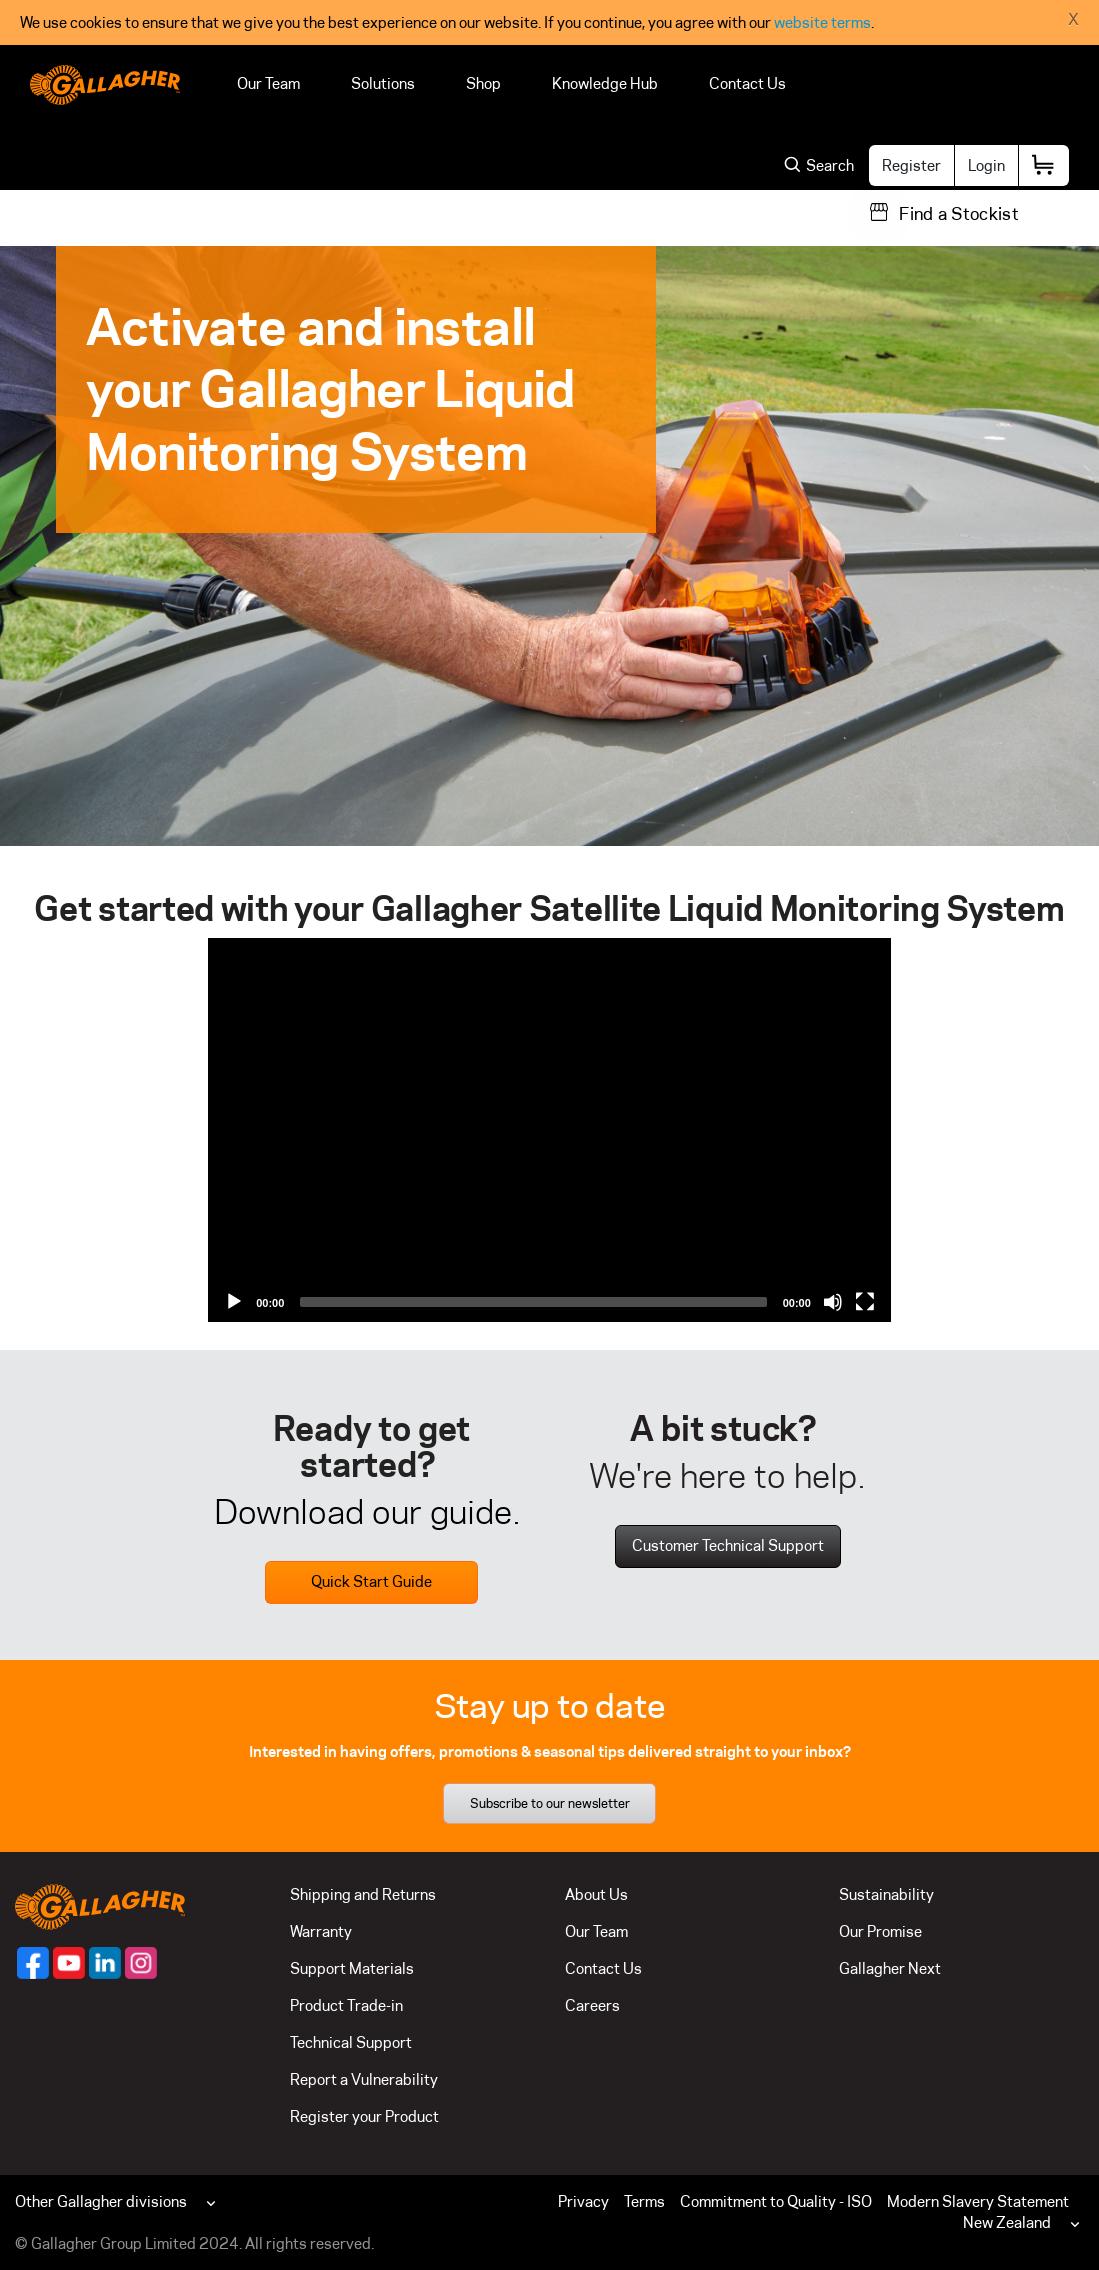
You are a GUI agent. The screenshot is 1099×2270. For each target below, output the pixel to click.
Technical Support (351, 2042)
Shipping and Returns (363, 1894)
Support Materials (352, 1968)
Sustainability (886, 1894)
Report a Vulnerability (364, 2079)
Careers (592, 2005)
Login (986, 165)
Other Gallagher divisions (101, 2201)
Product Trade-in (346, 2005)
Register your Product (364, 2116)
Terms (644, 2201)
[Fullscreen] (865, 1302)
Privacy (583, 2201)
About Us (596, 1894)
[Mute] (833, 1302)
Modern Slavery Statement (978, 2201)
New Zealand (1007, 2222)
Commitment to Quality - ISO (776, 2201)
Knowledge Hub (605, 83)
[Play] (234, 1302)
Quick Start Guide (371, 1581)
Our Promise (880, 1931)
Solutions (383, 83)
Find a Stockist (959, 214)
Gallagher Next (890, 1968)
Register (911, 165)
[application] (549, 1130)
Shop (483, 83)
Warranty (321, 1931)
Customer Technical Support (728, 1545)
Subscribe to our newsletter (550, 1803)
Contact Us (747, 83)
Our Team (268, 83)
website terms (822, 22)
